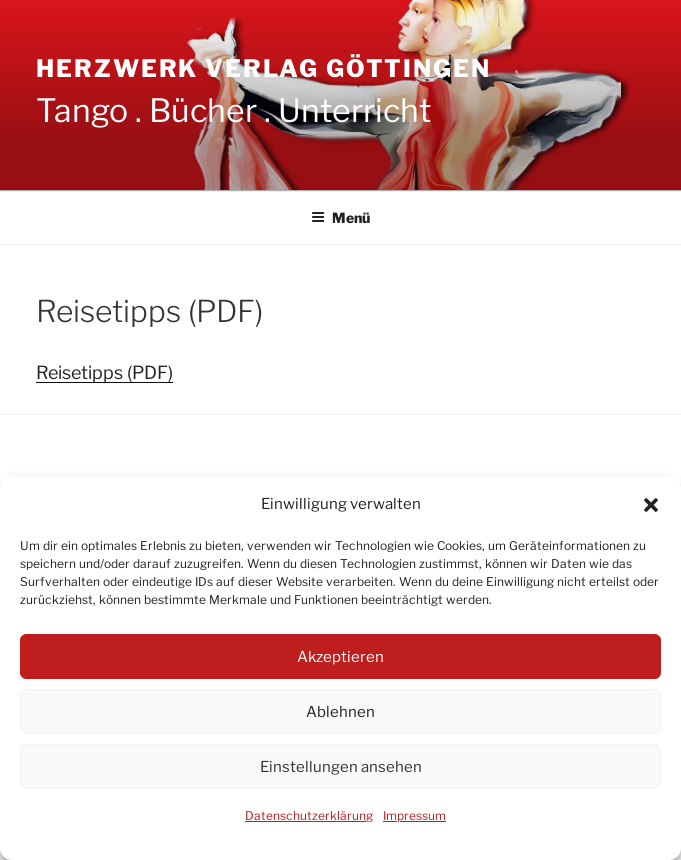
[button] (651, 505)
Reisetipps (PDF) (104, 372)
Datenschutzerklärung (309, 815)
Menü (340, 217)
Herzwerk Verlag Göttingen (263, 68)
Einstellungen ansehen (341, 767)
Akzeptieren (340, 657)
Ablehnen (340, 712)
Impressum (414, 815)
